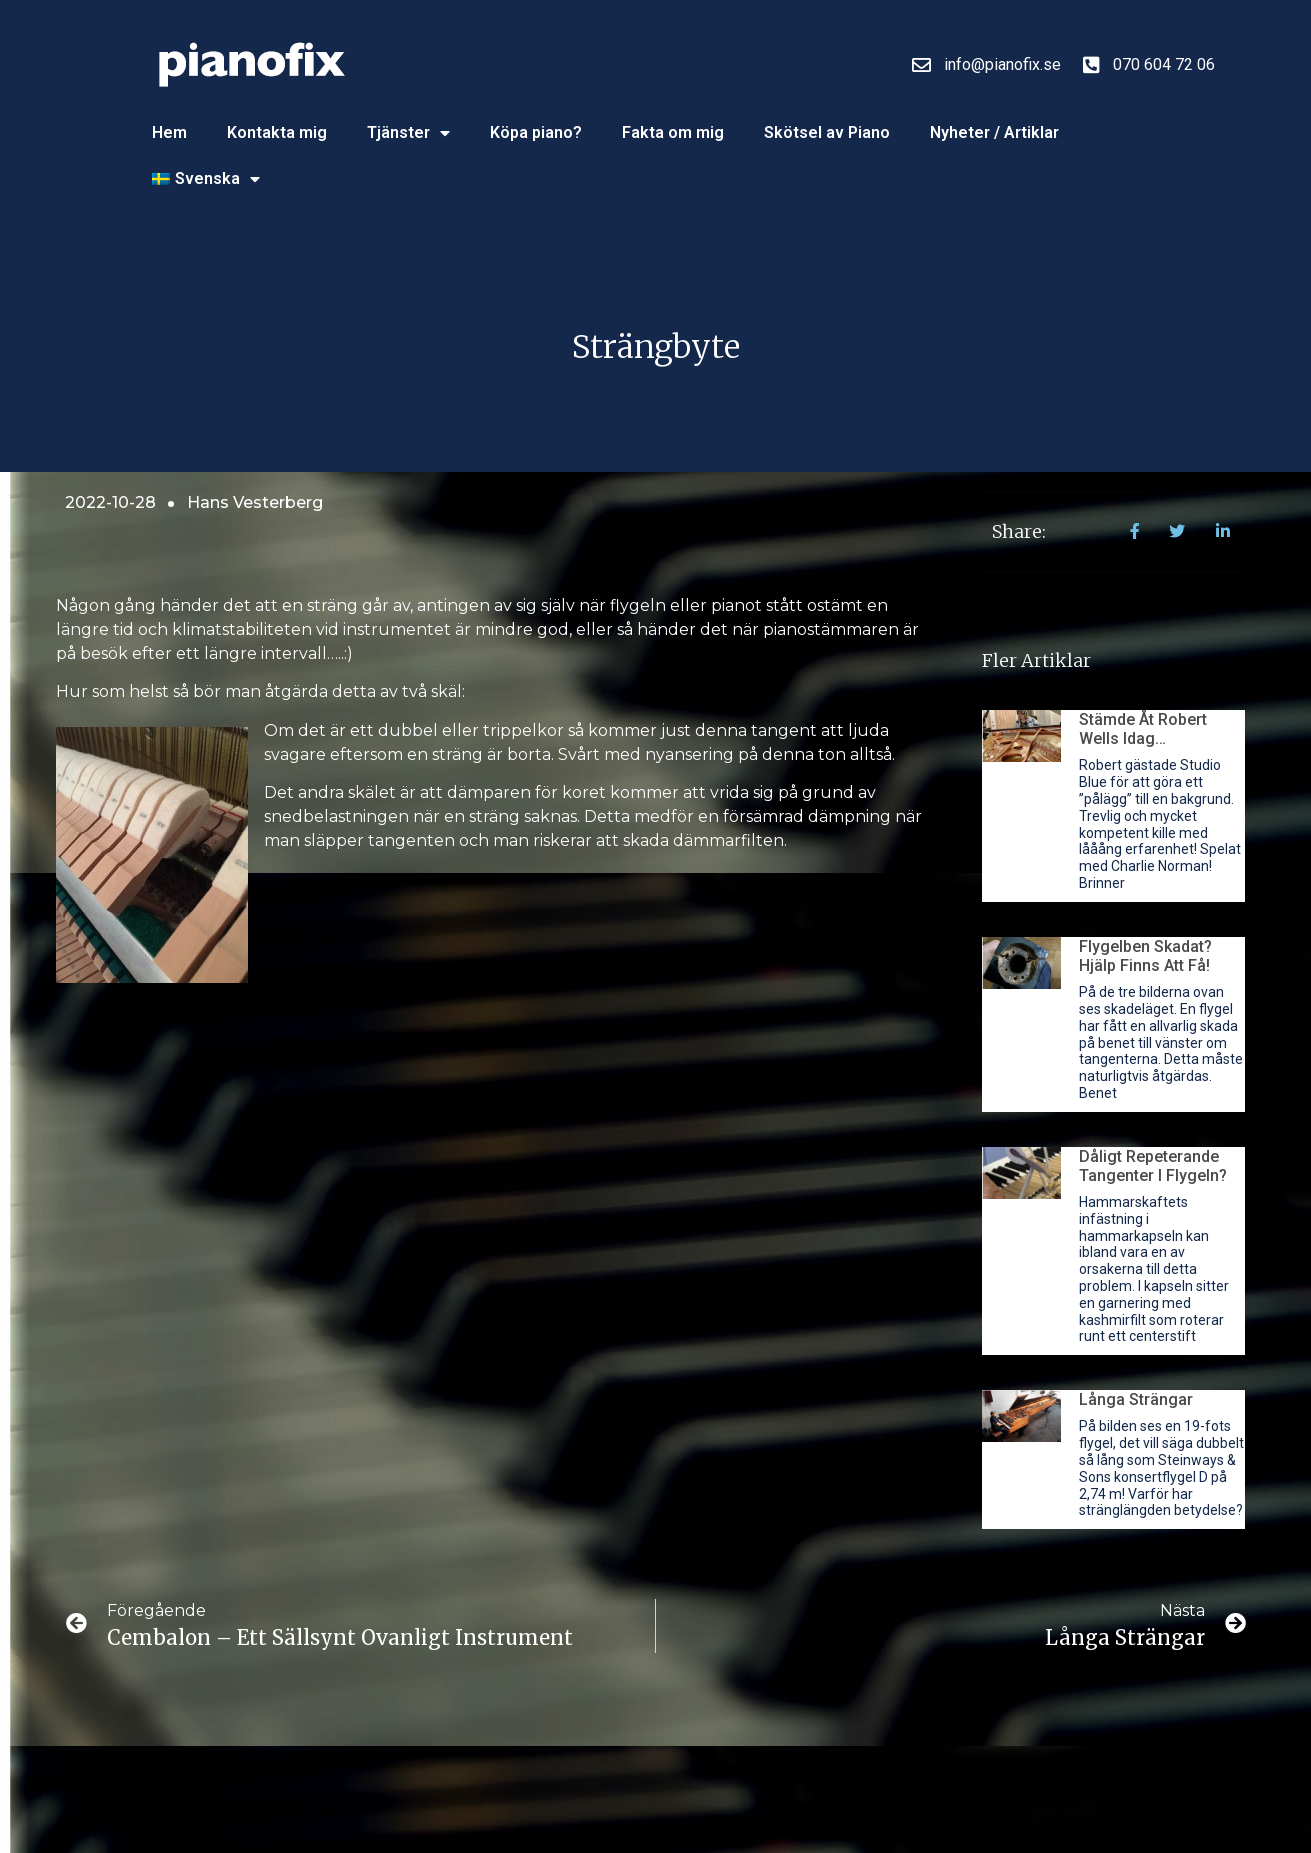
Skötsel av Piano (827, 132)
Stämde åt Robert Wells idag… (1143, 729)
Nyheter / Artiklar (994, 132)
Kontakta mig (277, 132)
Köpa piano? (536, 132)
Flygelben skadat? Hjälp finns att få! (1145, 956)
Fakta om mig (673, 132)
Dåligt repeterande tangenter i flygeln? (1153, 1166)
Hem (169, 132)
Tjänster (408, 133)
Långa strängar (1136, 1399)
